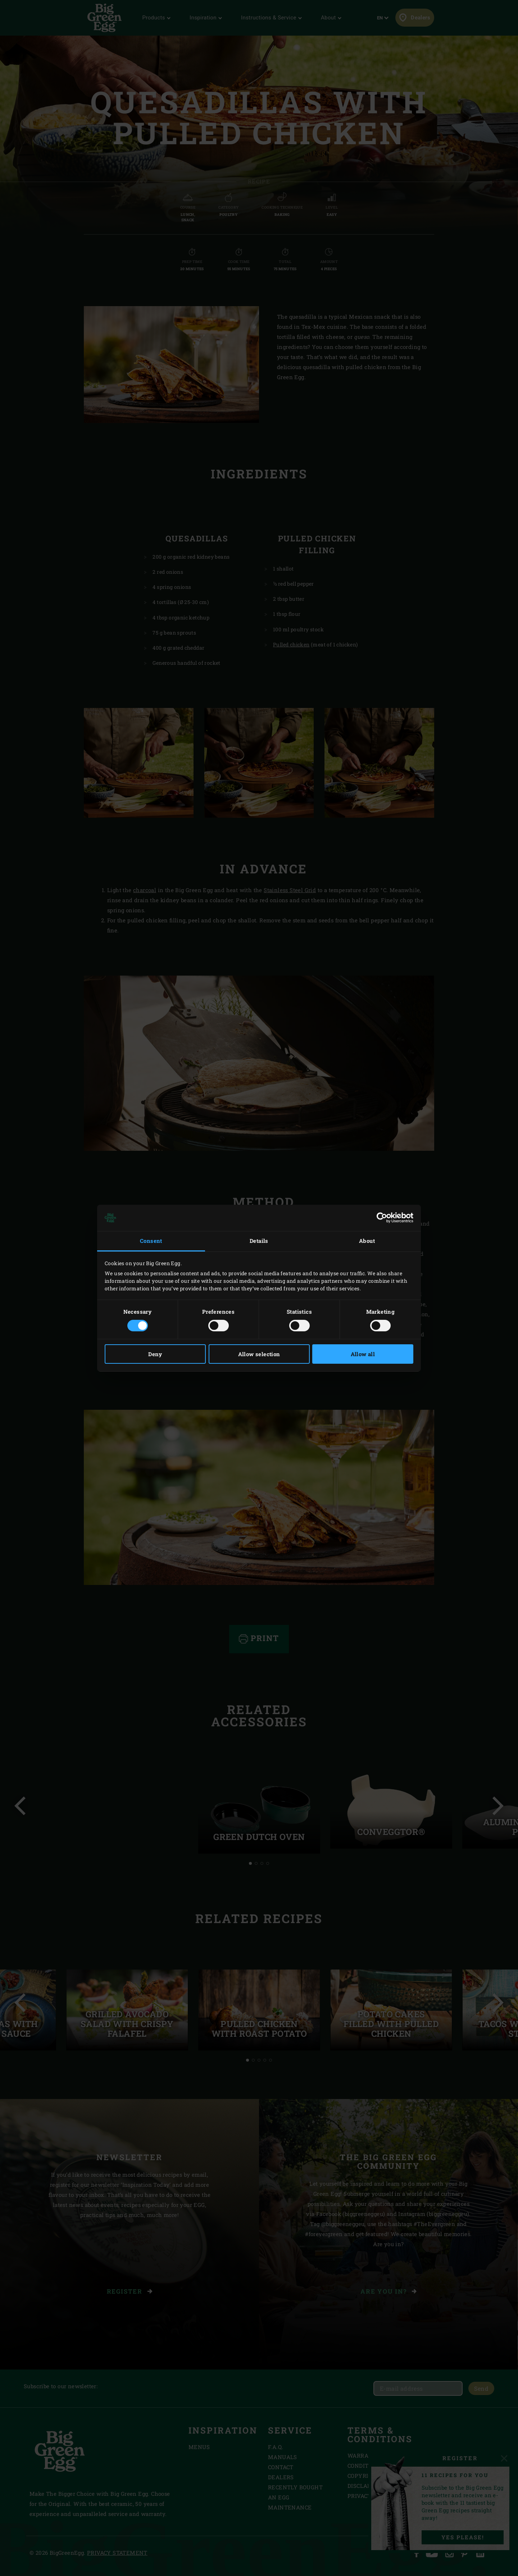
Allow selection (259, 1354)
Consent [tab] (151, 1240)
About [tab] (367, 1240)
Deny (155, 1354)
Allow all (363, 1354)
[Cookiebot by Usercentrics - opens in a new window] (381, 1217)
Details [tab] (259, 1240)
